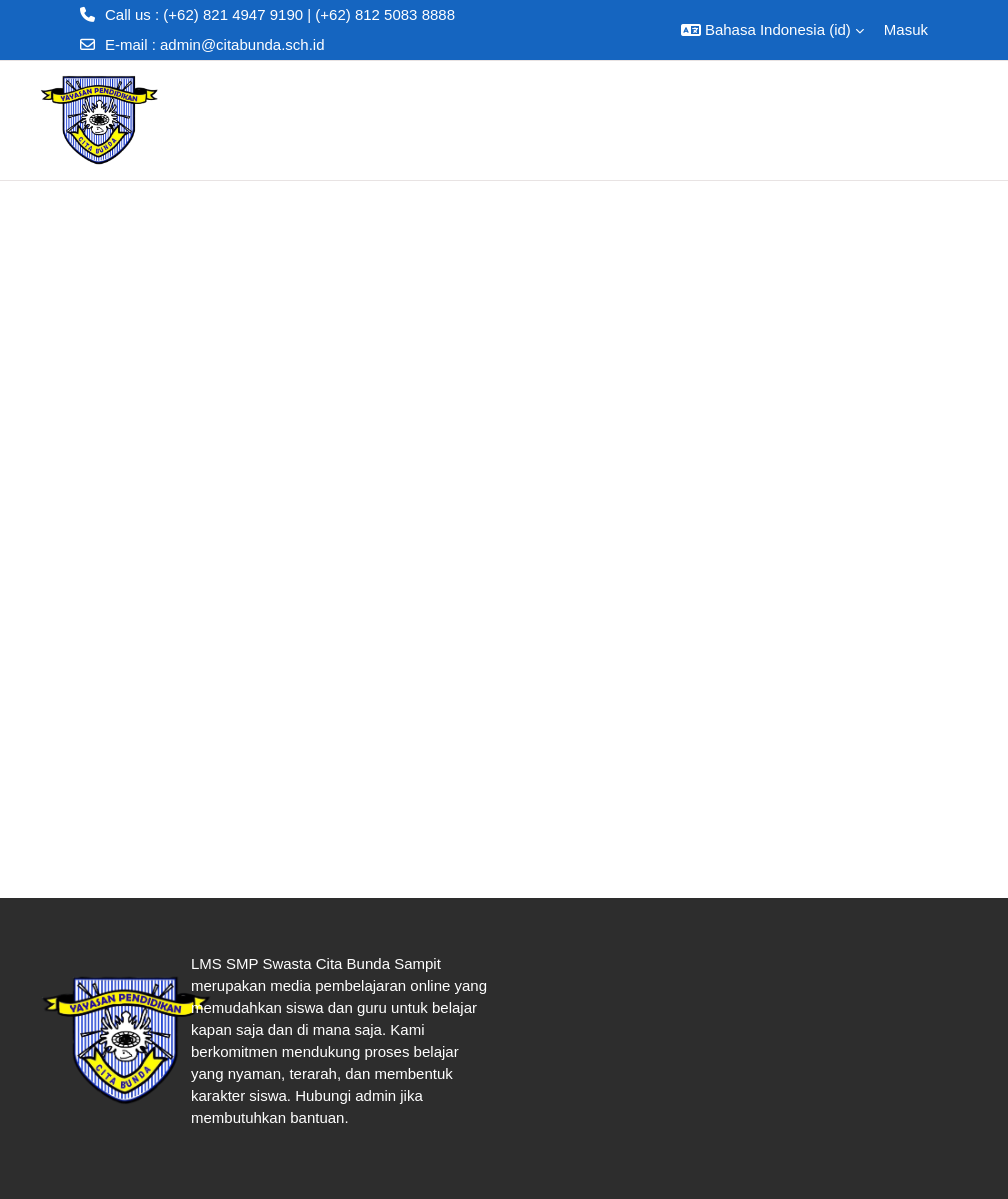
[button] (772, 30)
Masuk (906, 29)
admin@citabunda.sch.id (242, 44)
